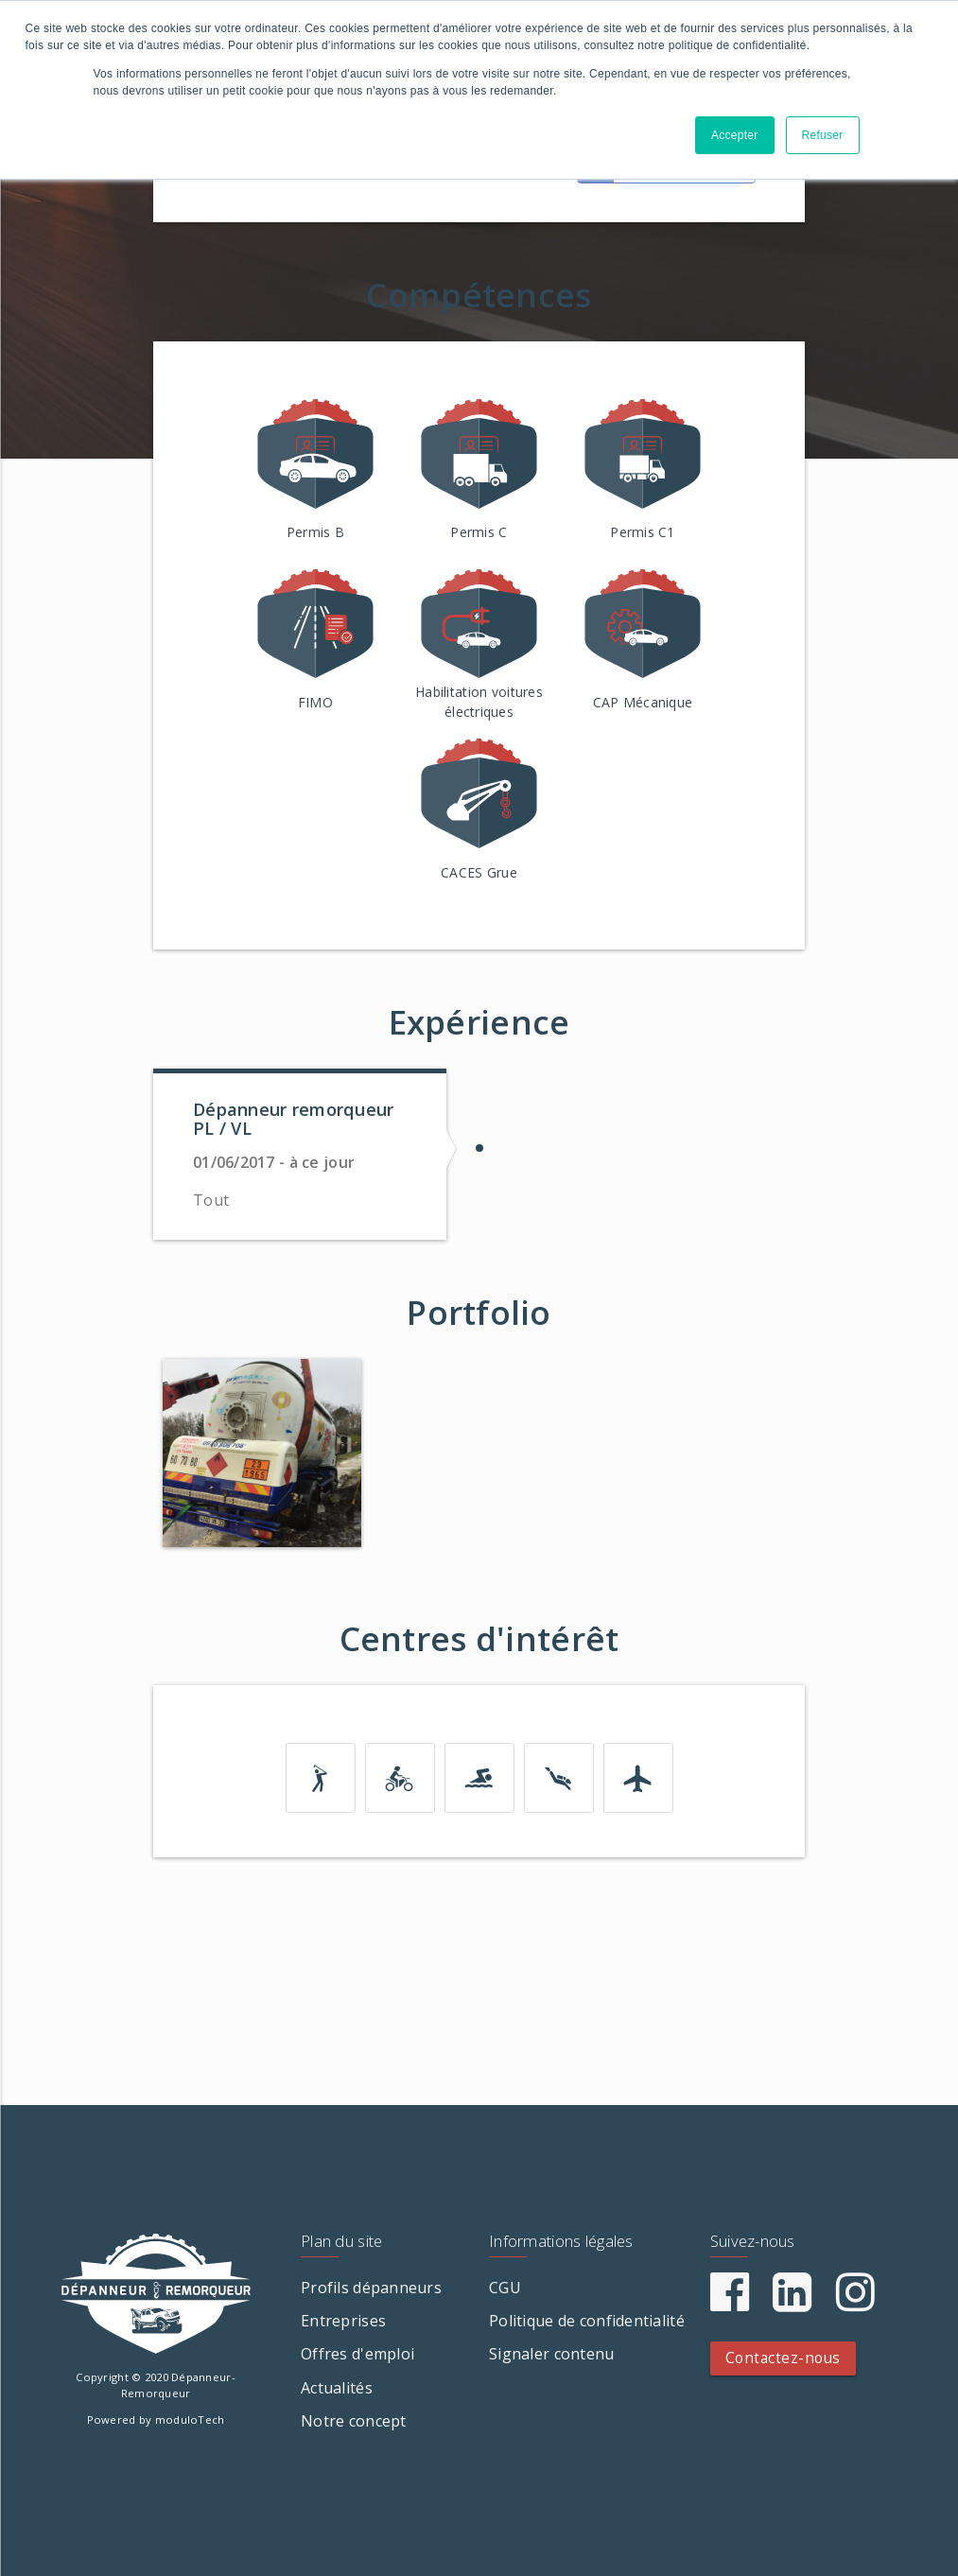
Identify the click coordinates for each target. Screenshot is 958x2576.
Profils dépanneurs (371, 2287)
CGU (505, 2287)
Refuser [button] (823, 135)
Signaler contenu (551, 2353)
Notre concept (354, 2421)
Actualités (337, 2387)
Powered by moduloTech (156, 2419)
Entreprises (343, 2320)
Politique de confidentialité (587, 2320)
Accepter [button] (734, 135)
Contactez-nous (783, 2358)
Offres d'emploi (357, 2353)
